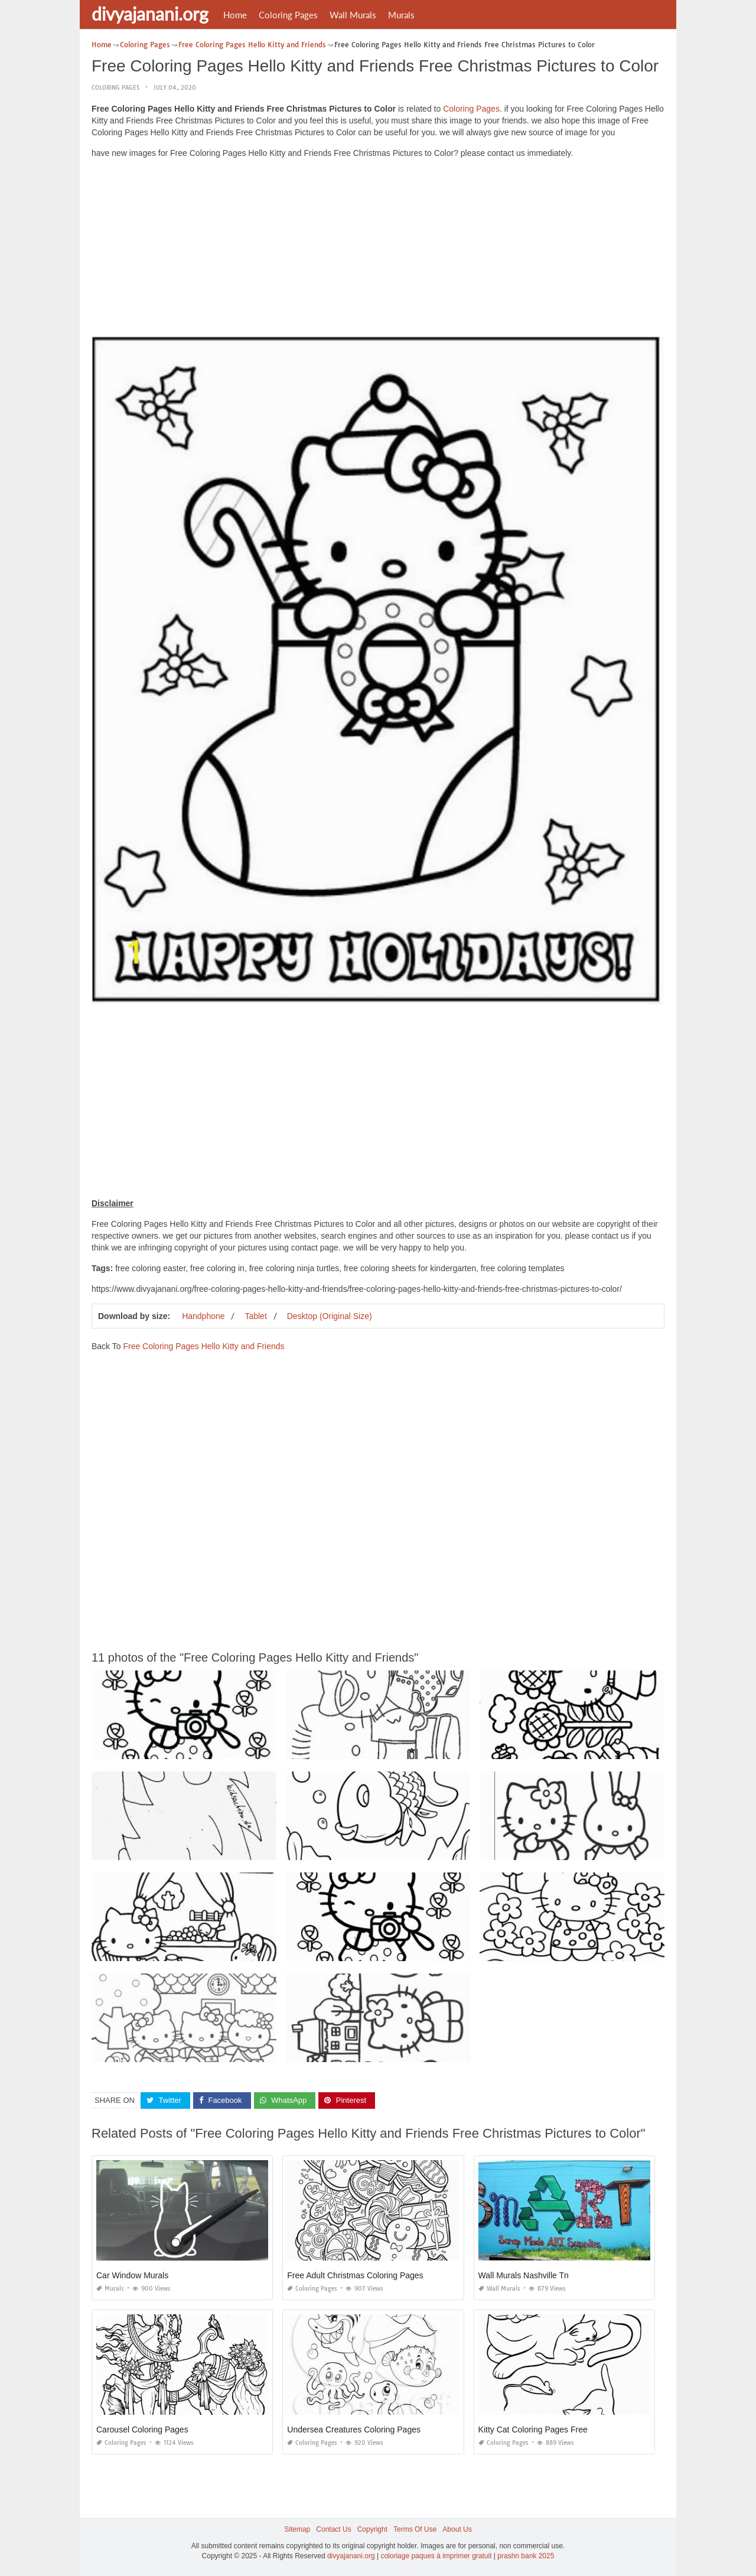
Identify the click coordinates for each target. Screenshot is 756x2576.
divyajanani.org (150, 13)
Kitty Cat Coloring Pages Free (533, 2429)
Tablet (255, 1316)
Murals (401, 14)
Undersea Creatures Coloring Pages (354, 2429)
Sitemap (297, 2529)
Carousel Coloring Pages (142, 2429)
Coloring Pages (288, 14)
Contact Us (333, 2529)
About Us (456, 2529)
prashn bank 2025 (525, 2556)
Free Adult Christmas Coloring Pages (355, 2275)
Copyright (372, 2529)
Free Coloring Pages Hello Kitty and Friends (203, 1346)
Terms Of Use (414, 2529)
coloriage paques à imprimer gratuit (435, 2556)
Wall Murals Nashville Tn (523, 2275)
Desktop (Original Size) (329, 1316)
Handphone (203, 1316)
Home (235, 14)
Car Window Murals (132, 2275)
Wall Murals (353, 14)
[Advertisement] (378, 250)
